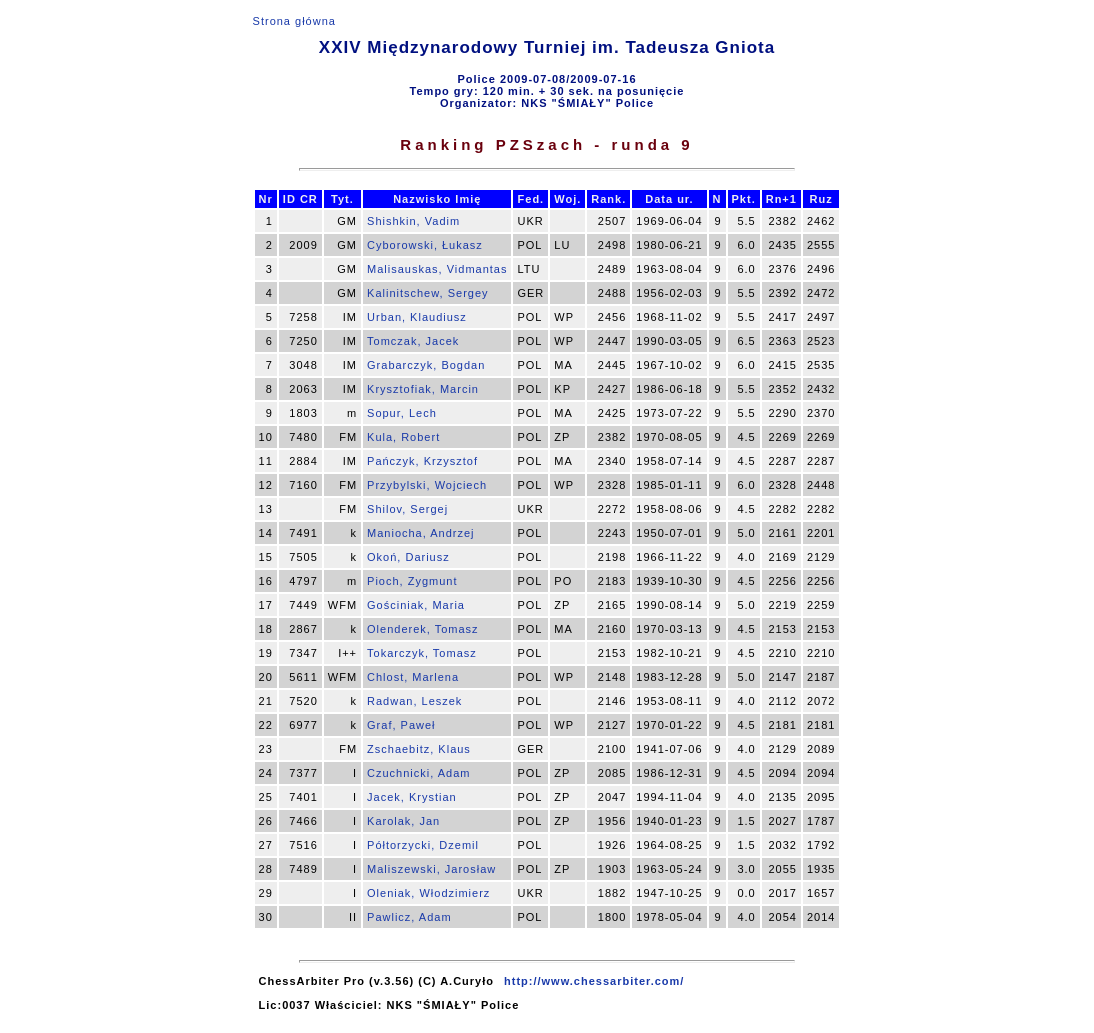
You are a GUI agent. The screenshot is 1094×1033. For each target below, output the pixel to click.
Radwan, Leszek (414, 701)
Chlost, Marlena (413, 677)
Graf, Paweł (401, 725)
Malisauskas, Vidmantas (437, 269)
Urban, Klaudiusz (417, 317)
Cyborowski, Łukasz (425, 245)
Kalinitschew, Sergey (428, 293)
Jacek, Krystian (412, 797)
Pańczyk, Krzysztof (422, 461)
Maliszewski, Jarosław (431, 869)
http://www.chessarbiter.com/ (594, 981)
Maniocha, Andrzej (421, 533)
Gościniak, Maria (416, 605)
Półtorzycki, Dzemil (423, 845)
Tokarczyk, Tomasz (422, 653)
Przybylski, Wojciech (427, 485)
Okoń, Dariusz (408, 557)
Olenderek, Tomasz (423, 629)
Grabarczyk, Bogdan (426, 365)
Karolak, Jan (403, 821)
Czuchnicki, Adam (418, 773)
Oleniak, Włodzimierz (428, 893)
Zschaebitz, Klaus (419, 749)
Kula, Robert (403, 437)
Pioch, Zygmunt (412, 581)
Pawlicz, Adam (409, 917)
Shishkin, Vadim (413, 221)
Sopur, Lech (402, 413)
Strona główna (294, 21)
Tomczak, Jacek (413, 341)
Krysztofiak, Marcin (423, 389)
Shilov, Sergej (407, 509)
